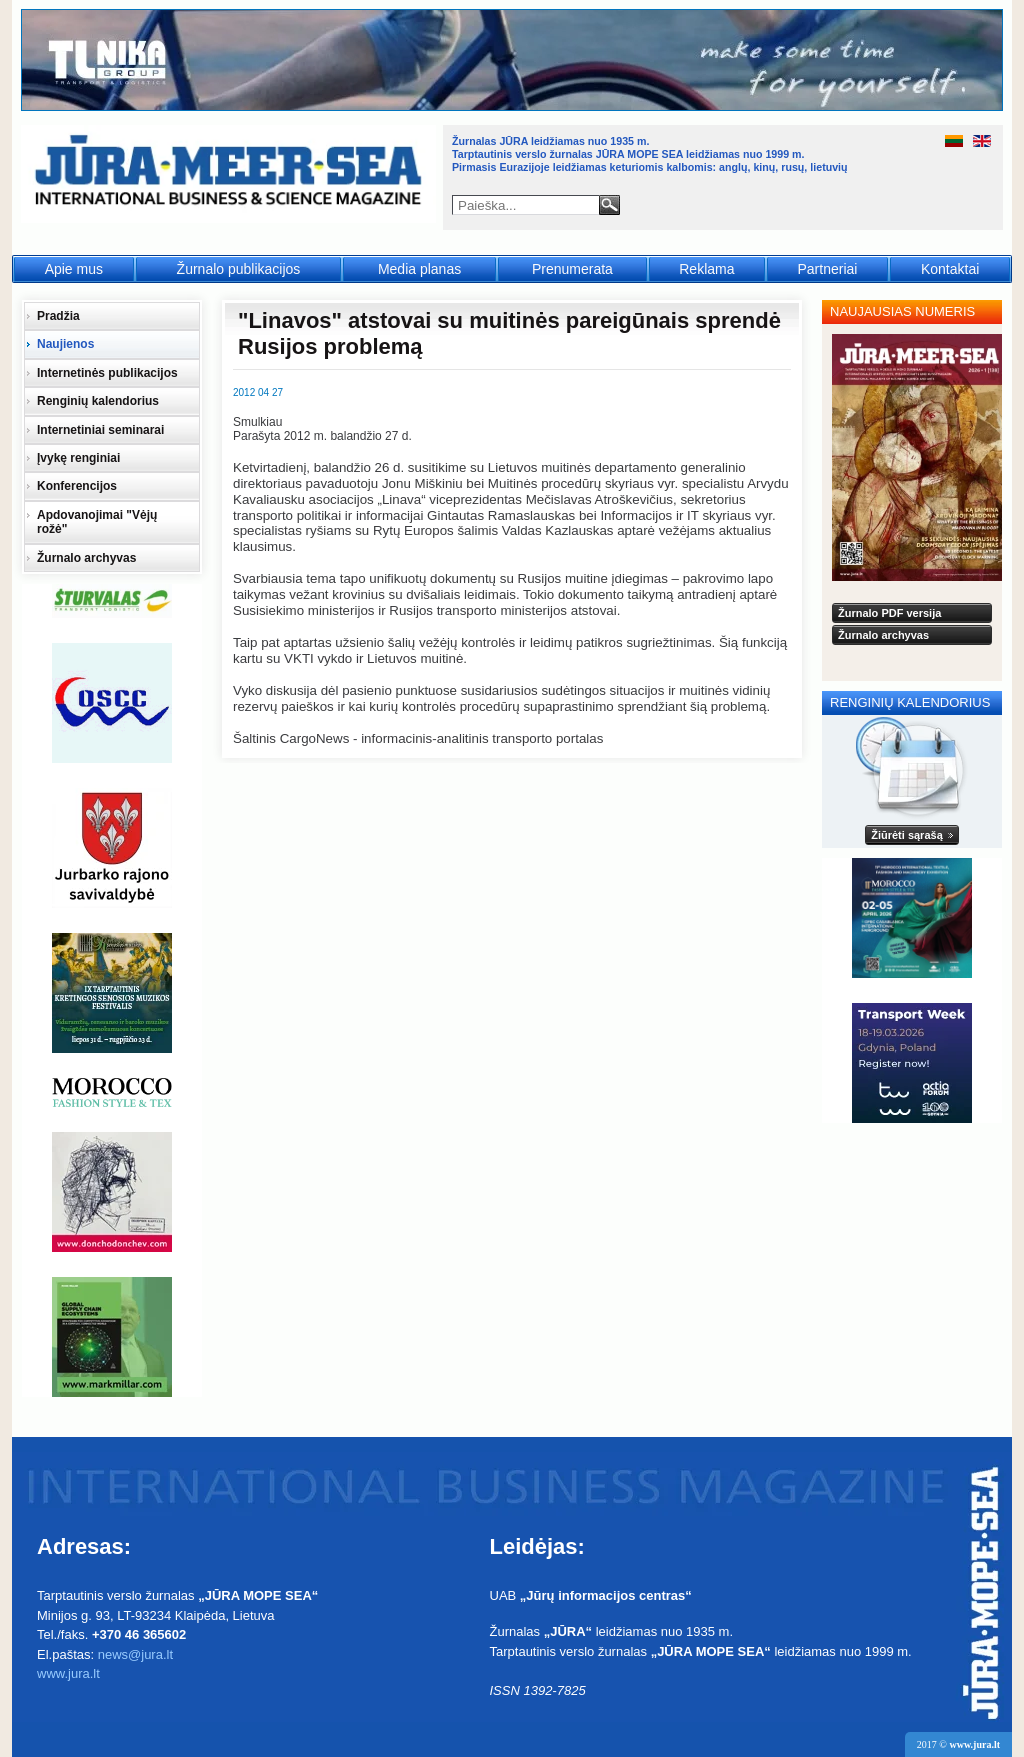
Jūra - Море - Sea (230, 174)
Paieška (609, 205)
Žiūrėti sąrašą (907, 835)
